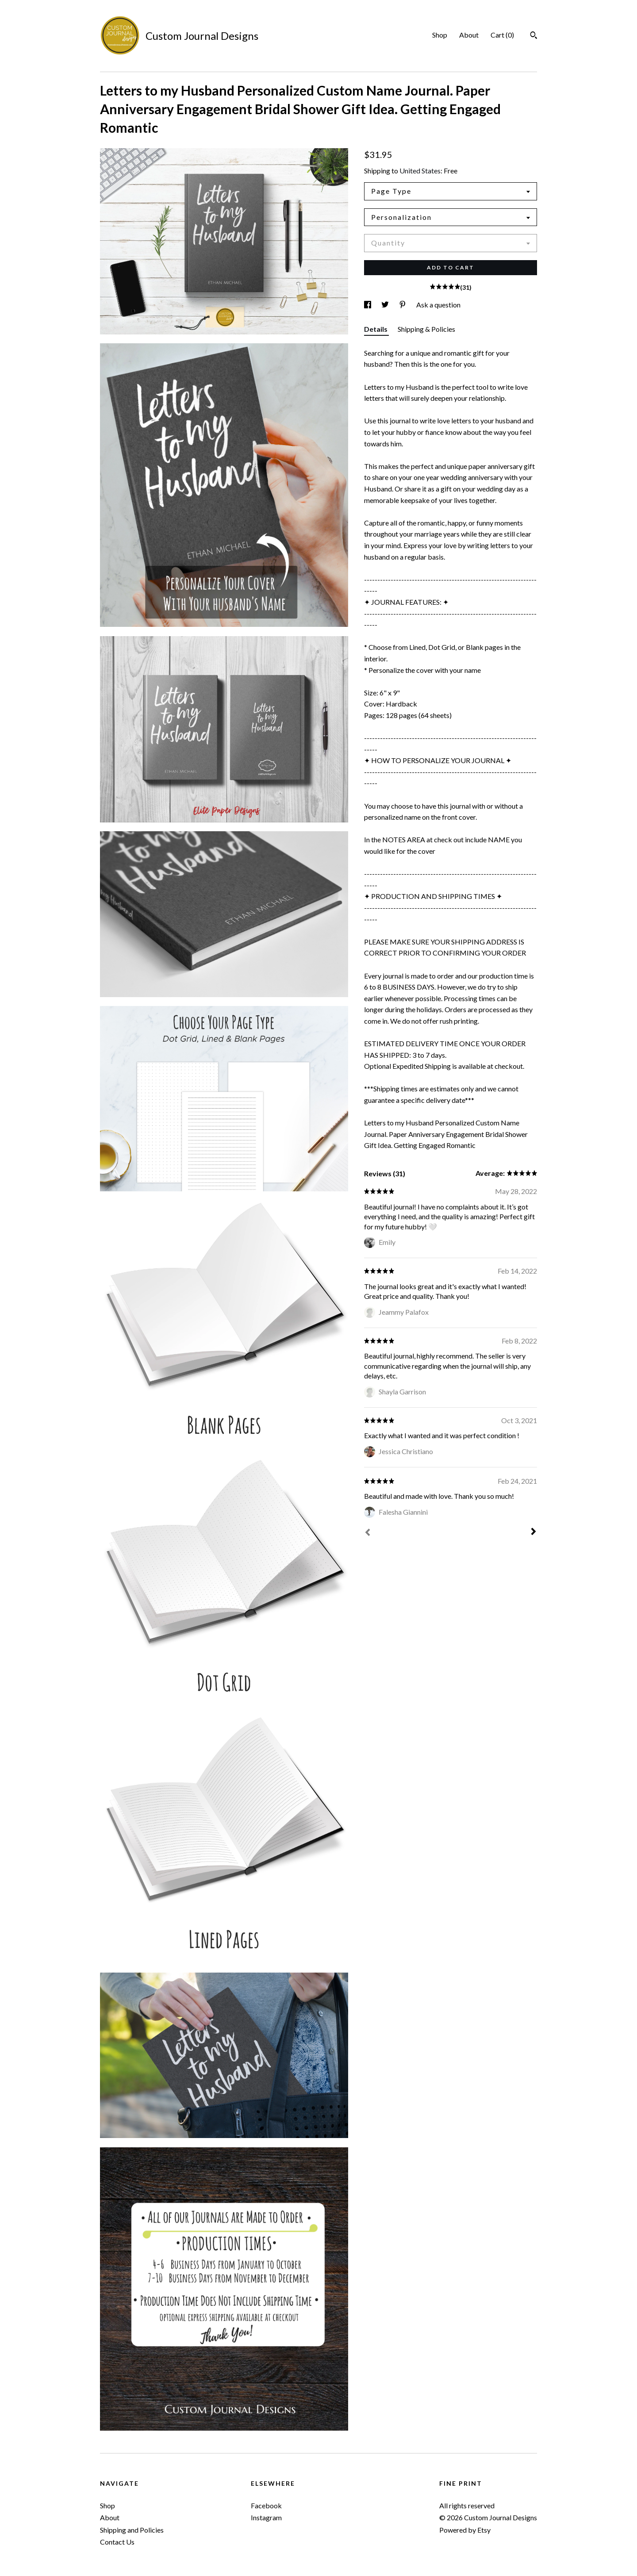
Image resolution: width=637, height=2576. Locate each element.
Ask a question (438, 304)
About (469, 35)
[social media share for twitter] (385, 304)
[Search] (533, 36)
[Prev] (367, 1533)
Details (376, 329)
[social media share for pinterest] (403, 304)
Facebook (266, 2505)
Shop (439, 35)
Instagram (266, 2517)
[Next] (533, 1532)
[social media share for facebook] (368, 304)
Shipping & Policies (426, 329)
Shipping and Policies (132, 2530)
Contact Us (117, 2542)
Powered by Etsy (465, 2530)
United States (420, 170)
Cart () (502, 35)
